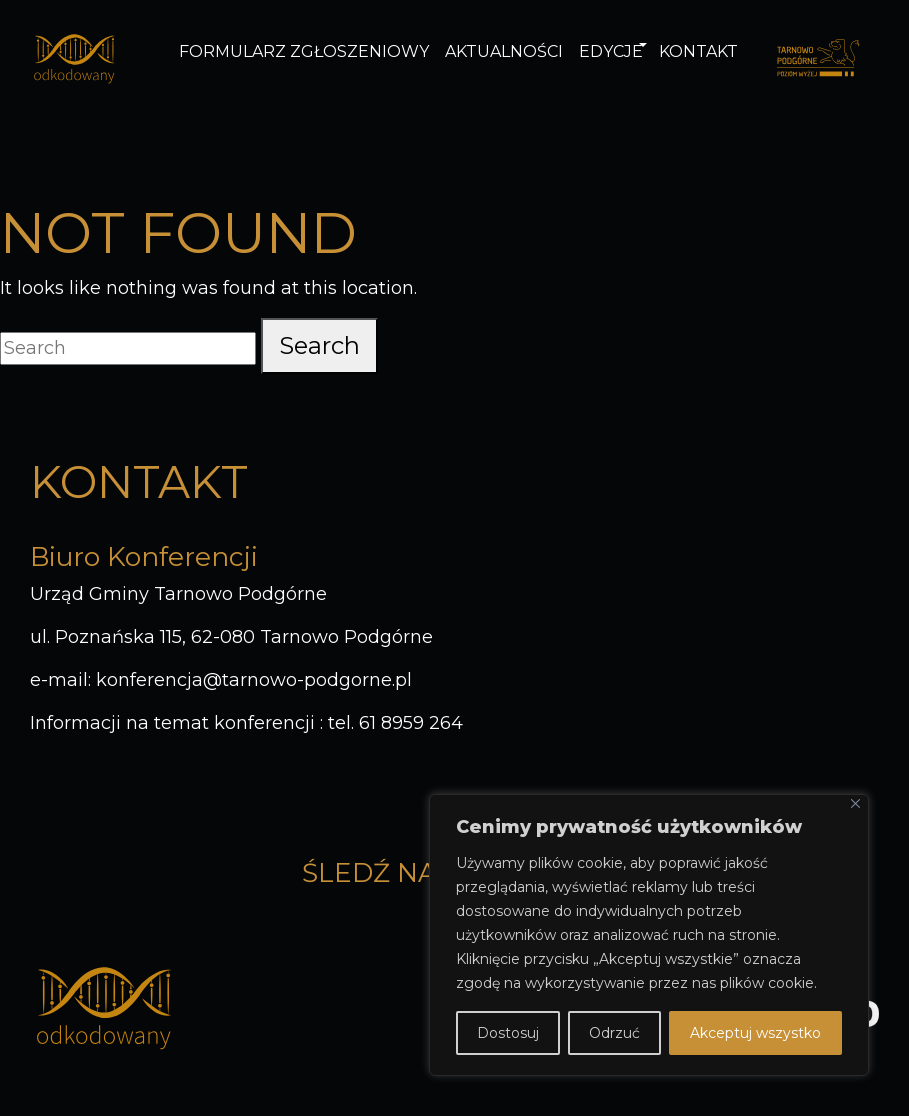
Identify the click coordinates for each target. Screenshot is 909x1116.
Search (319, 345)
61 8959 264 (411, 723)
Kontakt (698, 51)
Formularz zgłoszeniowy (304, 51)
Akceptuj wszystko (755, 1033)
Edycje (611, 51)
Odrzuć (614, 1033)
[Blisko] (855, 803)
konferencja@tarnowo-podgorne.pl (254, 680)
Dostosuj (508, 1033)
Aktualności (504, 51)
